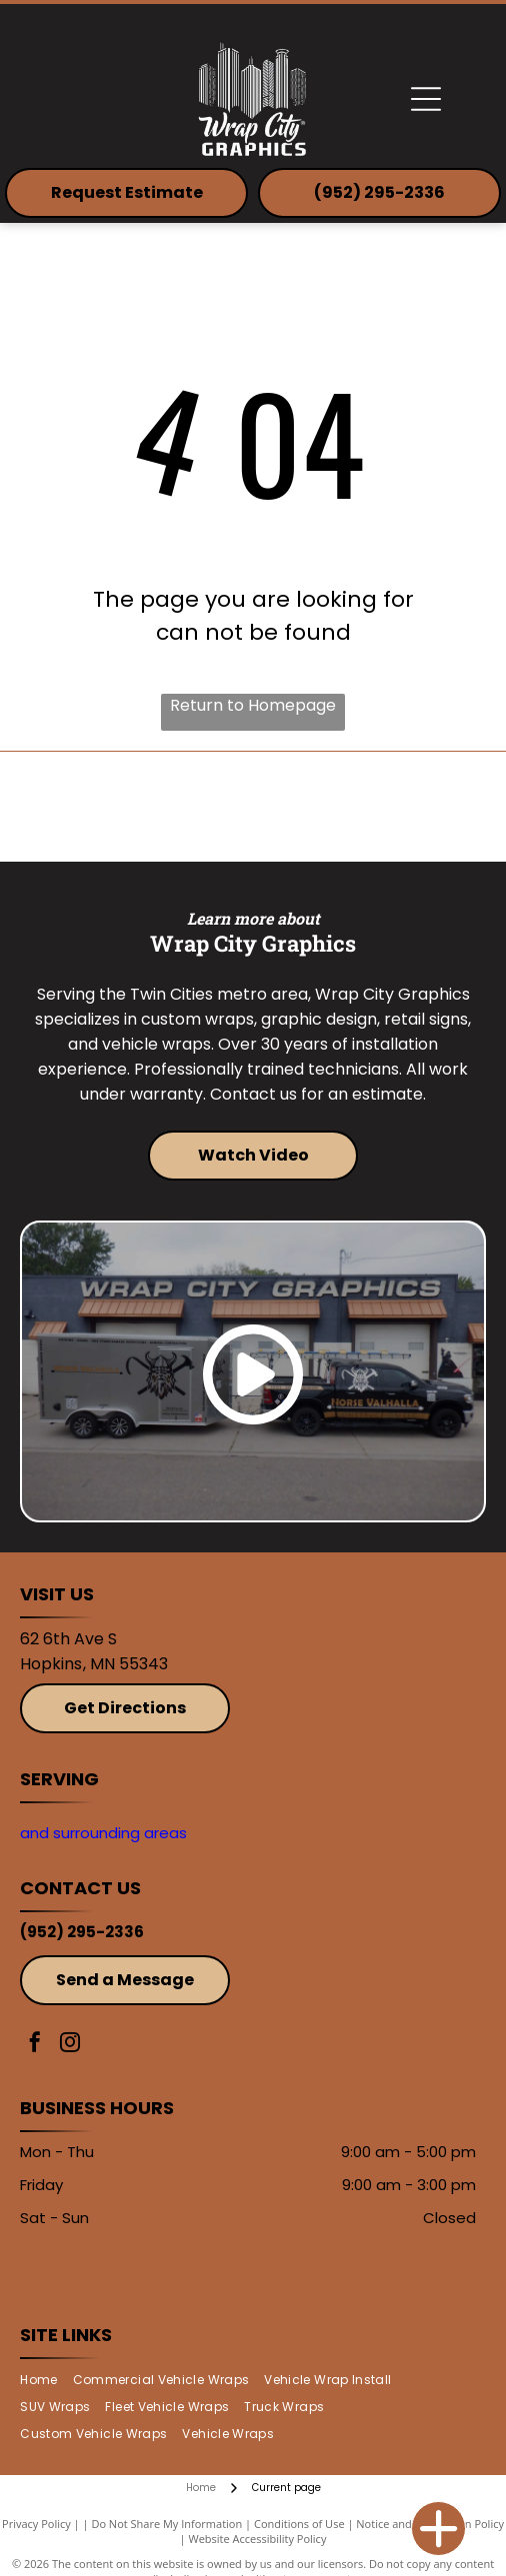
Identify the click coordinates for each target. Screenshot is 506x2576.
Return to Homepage (253, 705)
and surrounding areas (103, 1832)
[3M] (136, 807)
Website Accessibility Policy (258, 2538)
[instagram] (70, 2044)
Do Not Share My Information (166, 2523)
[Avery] (369, 807)
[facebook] (35, 2044)
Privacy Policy (36, 2523)
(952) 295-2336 (82, 1931)
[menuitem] (46, 2380)
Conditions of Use (299, 2523)
